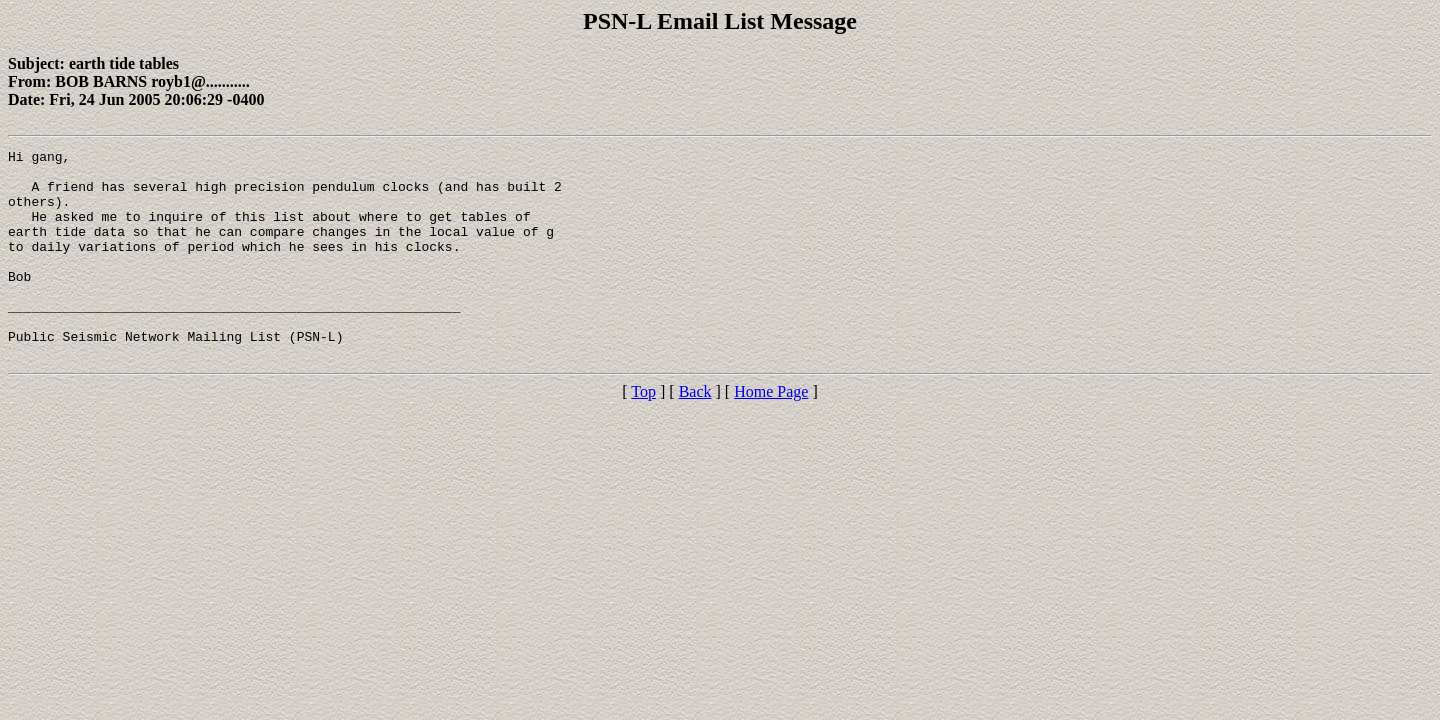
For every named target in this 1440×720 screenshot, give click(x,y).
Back (695, 433)
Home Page (771, 433)
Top (643, 433)
